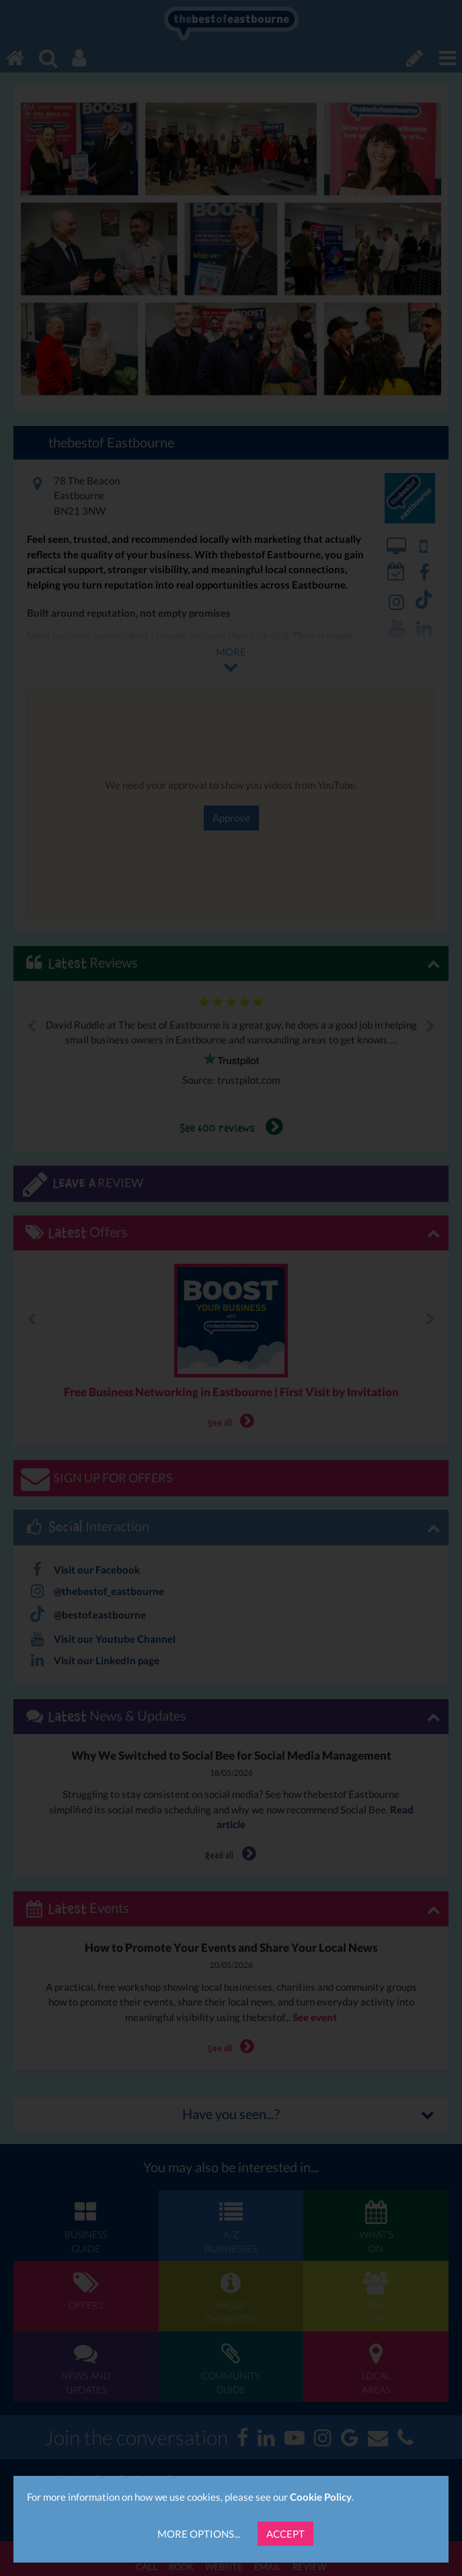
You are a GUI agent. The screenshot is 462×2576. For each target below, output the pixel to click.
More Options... (198, 2534)
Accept (285, 2534)
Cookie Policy (321, 2497)
